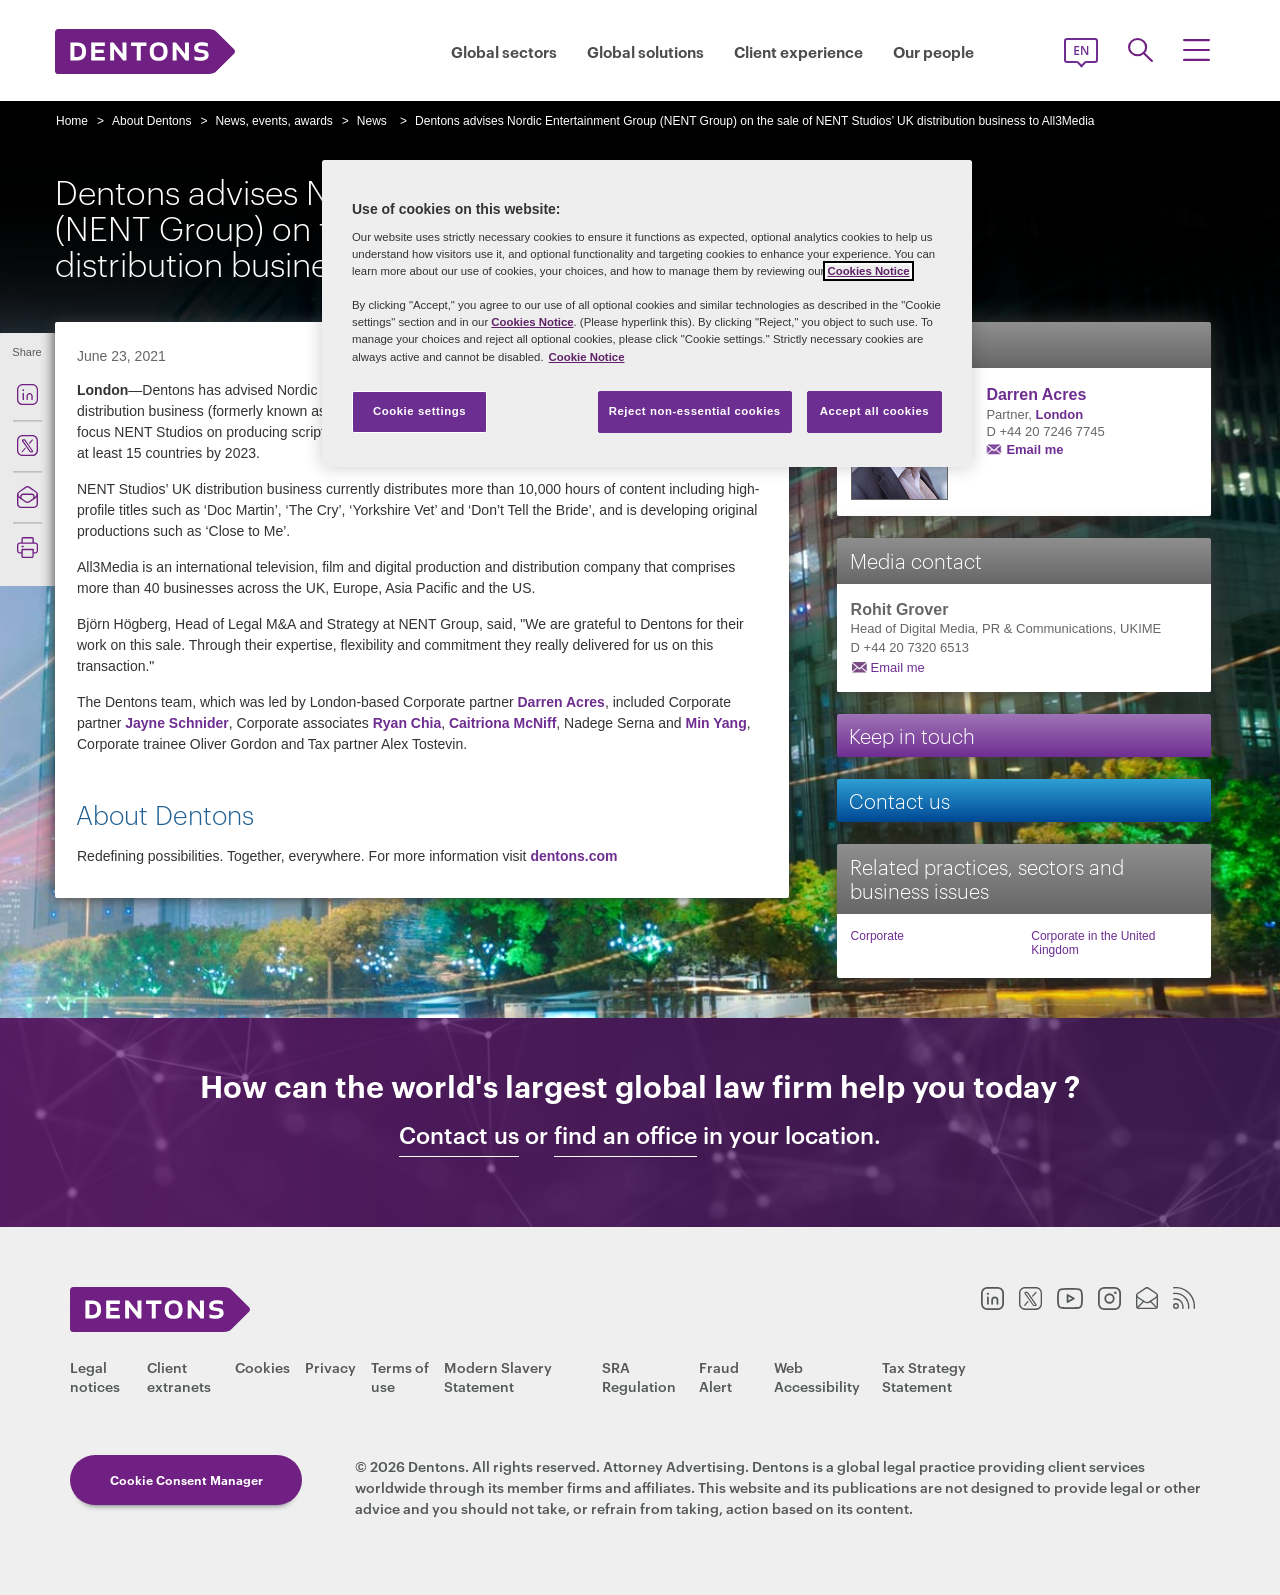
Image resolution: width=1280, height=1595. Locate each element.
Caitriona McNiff (502, 723)
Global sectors (504, 51)
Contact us (899, 799)
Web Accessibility (817, 1376)
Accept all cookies (875, 411)
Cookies (262, 1366)
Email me (1034, 449)
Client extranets (179, 1376)
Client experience (798, 51)
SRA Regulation (639, 1376)
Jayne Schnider (177, 723)
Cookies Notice (868, 271)
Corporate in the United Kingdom (1093, 943)
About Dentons (151, 121)
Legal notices (95, 1376)
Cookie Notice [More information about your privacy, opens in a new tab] (587, 357)
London (1060, 414)
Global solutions (645, 51)
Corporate (877, 936)
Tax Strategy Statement (924, 1376)
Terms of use (400, 1376)
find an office (625, 1135)
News (372, 121)
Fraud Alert (719, 1376)
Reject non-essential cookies (695, 411)
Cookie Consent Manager (186, 1479)
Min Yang (716, 723)
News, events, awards (273, 121)
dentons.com (573, 856)
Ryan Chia (407, 723)
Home (72, 121)
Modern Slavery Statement (498, 1376)
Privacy (330, 1366)
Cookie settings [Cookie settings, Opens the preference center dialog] (419, 411)
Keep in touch (912, 734)
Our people (933, 51)
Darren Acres (560, 702)
